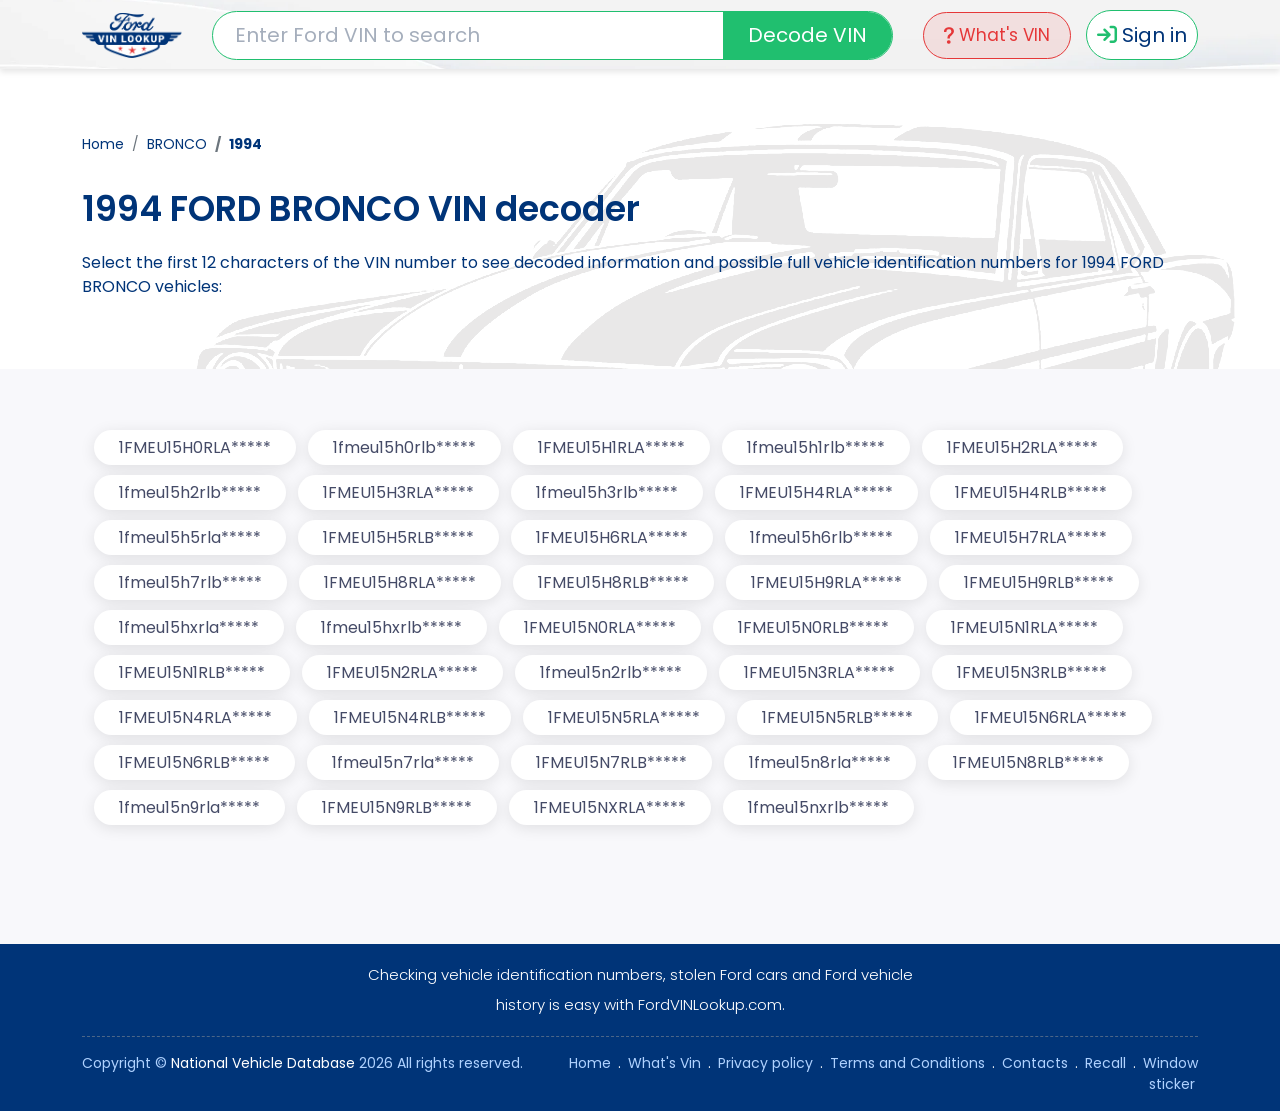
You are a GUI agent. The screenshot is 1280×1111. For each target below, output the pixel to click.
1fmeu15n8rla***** (820, 762)
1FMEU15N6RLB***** (194, 762)
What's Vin (664, 1063)
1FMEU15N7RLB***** (611, 762)
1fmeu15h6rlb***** (821, 537)
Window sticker (1170, 1073)
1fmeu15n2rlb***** (611, 672)
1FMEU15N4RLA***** (195, 717)
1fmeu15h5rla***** (190, 537)
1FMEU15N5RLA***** (624, 717)
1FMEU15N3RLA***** (819, 672)
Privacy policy (765, 1063)
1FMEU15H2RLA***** (1022, 447)
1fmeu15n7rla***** (403, 762)
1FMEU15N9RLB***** (397, 807)
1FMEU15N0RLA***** (600, 627)
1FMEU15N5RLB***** (837, 717)
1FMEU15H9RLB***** (1039, 582)
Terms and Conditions (907, 1063)
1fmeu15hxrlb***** (391, 627)
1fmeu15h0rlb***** (404, 447)
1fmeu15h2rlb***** (190, 492)
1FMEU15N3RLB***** (1032, 672)
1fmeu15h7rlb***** (190, 582)
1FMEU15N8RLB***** (1028, 762)
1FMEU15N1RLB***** (192, 672)
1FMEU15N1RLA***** (1024, 627)
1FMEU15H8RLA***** (400, 582)
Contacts (1035, 1063)
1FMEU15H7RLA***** (1031, 537)
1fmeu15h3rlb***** (607, 492)
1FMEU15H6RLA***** (612, 537)
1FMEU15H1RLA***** (611, 447)
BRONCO (177, 144)
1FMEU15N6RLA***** (1051, 717)
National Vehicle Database (263, 1063)
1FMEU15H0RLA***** (195, 447)
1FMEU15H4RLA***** (816, 492)
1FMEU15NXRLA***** (610, 807)
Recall (1105, 1063)
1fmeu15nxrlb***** (818, 807)
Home (103, 144)
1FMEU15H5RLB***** (398, 537)
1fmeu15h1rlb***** (816, 447)
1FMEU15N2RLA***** (402, 672)
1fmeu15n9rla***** (189, 807)
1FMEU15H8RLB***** (613, 582)
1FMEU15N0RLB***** (813, 627)
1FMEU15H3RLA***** (398, 492)
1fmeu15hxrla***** (189, 627)
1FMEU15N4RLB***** (410, 717)
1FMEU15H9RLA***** (826, 582)
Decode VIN (807, 35)
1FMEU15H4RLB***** (1031, 492)
